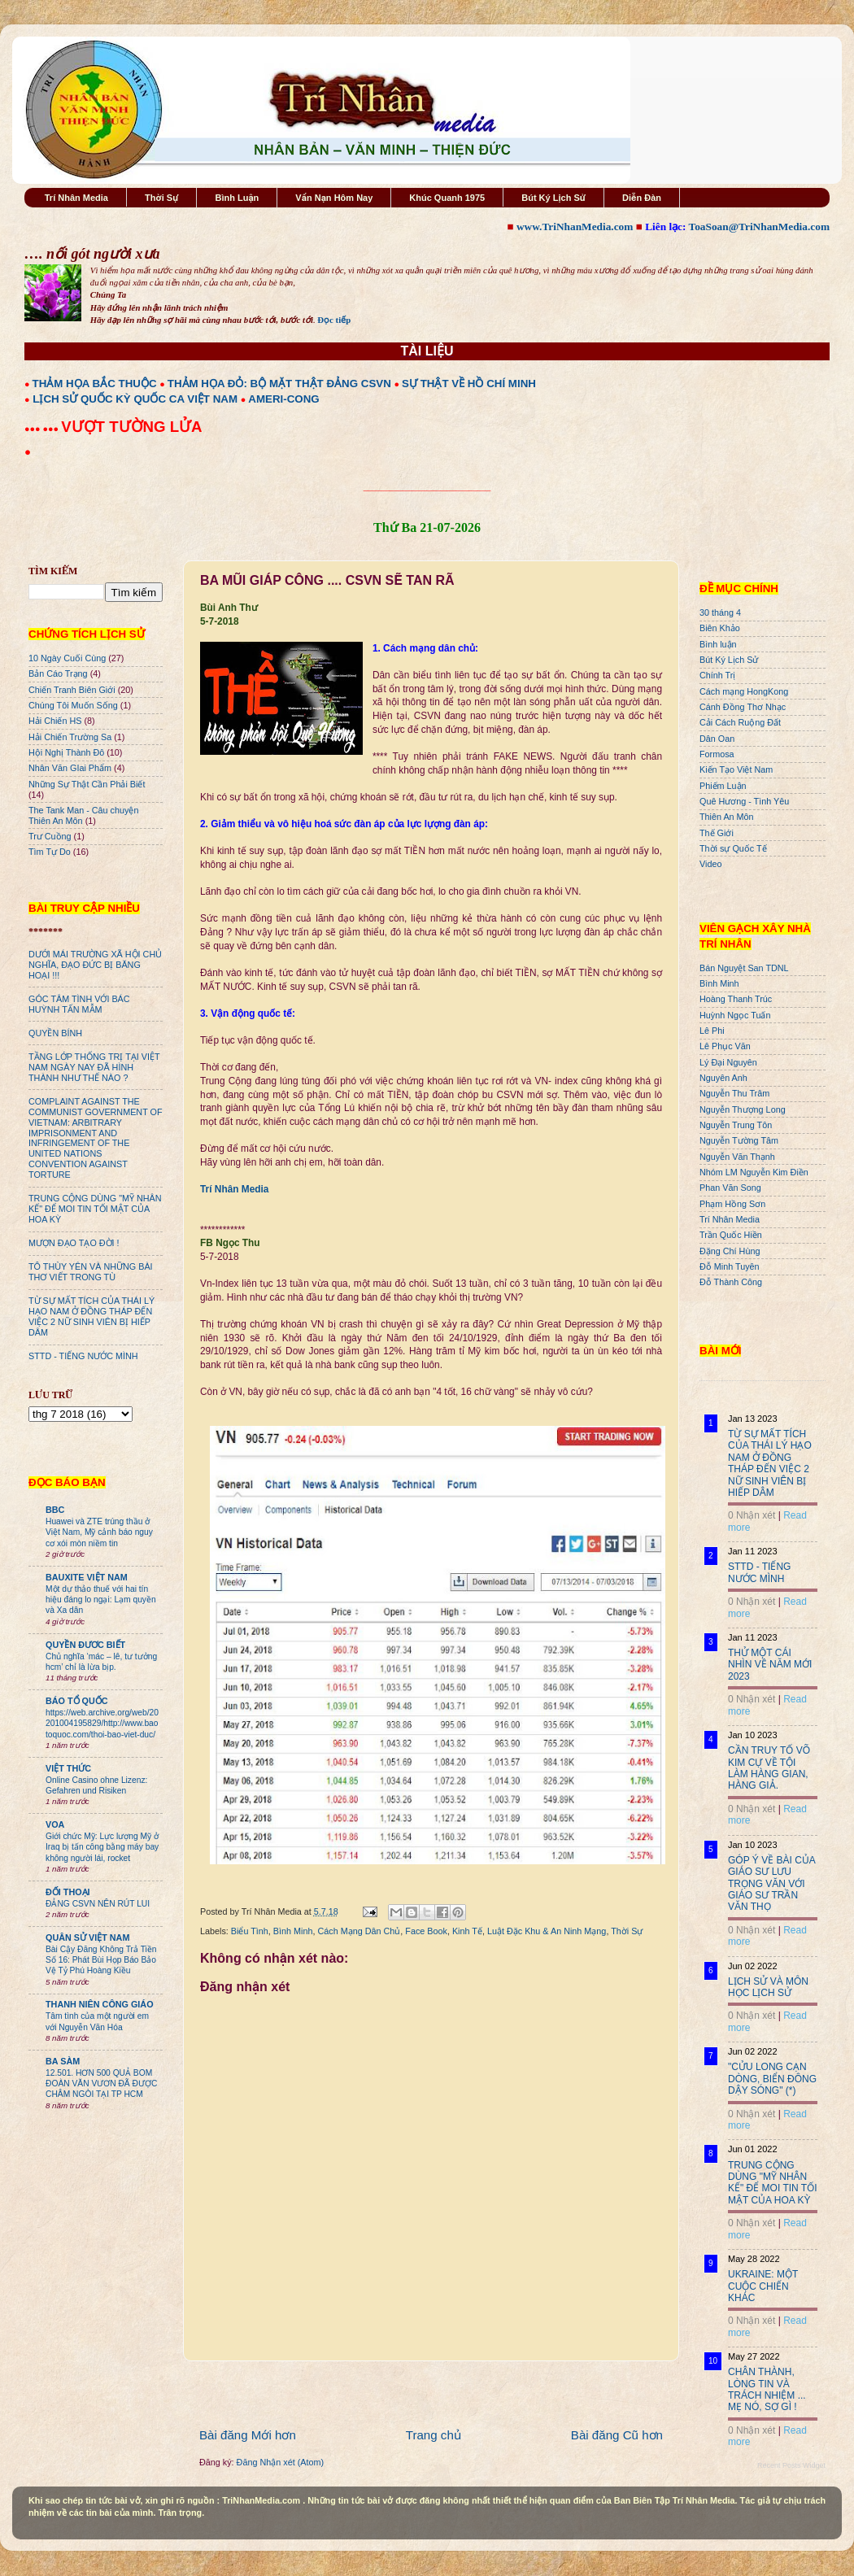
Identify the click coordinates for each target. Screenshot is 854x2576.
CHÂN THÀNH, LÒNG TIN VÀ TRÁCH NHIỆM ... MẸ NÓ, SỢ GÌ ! (767, 2389)
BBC (55, 1510)
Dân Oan (716, 738)
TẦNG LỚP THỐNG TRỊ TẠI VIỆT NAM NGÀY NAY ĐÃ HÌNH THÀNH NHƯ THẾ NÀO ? (93, 1067)
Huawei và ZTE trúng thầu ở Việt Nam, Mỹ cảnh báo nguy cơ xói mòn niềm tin (99, 1532)
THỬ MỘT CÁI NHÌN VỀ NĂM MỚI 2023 (770, 1664)
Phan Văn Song (730, 1187)
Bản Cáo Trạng (58, 673)
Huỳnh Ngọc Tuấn (734, 1015)
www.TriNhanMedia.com (574, 226)
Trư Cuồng (50, 836)
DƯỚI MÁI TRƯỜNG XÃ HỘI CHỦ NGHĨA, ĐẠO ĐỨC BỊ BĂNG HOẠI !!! (95, 964)
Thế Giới (716, 833)
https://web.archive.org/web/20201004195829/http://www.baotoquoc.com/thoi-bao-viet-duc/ (102, 1723)
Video (710, 864)
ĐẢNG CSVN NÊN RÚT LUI (98, 1903)
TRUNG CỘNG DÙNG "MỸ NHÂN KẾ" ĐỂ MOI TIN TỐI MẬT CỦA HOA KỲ (95, 1208)
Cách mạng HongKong (743, 691)
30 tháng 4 (720, 612)
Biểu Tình (249, 1931)
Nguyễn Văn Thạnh (737, 1157)
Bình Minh (293, 1931)
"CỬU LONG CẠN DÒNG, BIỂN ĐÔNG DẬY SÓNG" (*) (772, 2078)
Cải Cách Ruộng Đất (740, 722)
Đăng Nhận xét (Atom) (280, 2462)
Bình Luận (237, 198)
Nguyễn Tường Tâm (738, 1140)
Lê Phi (712, 1030)
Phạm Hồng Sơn (732, 1204)
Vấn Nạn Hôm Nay (334, 198)
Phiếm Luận (723, 786)
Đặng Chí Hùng (729, 1251)
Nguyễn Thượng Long (742, 1109)
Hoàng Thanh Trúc (735, 999)
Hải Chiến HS (54, 721)
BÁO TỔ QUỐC (77, 1701)
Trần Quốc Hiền (730, 1235)
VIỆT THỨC (68, 1768)
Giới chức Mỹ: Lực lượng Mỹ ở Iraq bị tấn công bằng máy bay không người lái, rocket (102, 1847)
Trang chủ (433, 2435)
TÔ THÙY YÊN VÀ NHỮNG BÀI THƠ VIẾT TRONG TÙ (90, 1272)
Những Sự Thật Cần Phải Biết (86, 784)
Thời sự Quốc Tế (733, 848)
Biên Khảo (719, 628)
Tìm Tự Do (49, 851)
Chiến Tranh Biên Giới (71, 690)
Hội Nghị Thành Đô (66, 752)
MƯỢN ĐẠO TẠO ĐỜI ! (74, 1243)
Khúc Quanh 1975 (447, 198)
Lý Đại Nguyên (728, 1062)
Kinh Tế (467, 1931)
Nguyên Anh (723, 1078)
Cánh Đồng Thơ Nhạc (742, 707)
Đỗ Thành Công (730, 1282)
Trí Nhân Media (76, 198)
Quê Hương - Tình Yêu (744, 801)
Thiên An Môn (726, 817)
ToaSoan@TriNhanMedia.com (759, 226)
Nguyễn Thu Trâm (734, 1093)
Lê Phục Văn (725, 1046)
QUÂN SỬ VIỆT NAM (87, 1937)
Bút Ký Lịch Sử (553, 198)
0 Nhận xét (751, 1515)
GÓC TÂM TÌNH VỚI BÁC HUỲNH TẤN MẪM (79, 1004)
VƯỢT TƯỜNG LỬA (131, 426)
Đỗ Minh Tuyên (729, 1266)
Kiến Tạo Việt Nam (736, 769)
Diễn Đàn (641, 198)
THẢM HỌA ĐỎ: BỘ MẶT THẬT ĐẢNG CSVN (279, 383)
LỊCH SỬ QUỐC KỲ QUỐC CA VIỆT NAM (135, 399)
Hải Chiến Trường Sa (69, 737)
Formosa (716, 754)
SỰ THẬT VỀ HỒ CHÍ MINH (469, 383)
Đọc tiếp (334, 320)
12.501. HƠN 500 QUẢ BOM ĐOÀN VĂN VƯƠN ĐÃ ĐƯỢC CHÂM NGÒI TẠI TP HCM (101, 2083)
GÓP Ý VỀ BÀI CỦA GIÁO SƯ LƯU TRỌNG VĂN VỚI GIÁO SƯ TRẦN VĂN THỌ (771, 1884)
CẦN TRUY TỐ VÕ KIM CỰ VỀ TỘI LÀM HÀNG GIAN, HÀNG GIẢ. (769, 1768)
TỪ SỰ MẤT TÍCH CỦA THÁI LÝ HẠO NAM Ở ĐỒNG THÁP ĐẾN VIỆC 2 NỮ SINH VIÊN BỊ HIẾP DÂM (91, 1316)
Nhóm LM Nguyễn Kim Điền (753, 1172)
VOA (55, 1824)
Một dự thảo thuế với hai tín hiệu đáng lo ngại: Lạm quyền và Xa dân (101, 1599)
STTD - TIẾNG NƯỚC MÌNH (83, 1356)
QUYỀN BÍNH (55, 1033)
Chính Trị (717, 675)
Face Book (426, 1931)
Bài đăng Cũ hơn (617, 2435)
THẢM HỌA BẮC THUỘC (95, 383)
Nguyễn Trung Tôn (735, 1125)
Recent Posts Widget (791, 2465)
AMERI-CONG (283, 399)
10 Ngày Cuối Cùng (67, 658)
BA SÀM (63, 2061)
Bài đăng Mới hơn (247, 2435)
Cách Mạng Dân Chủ (358, 1931)
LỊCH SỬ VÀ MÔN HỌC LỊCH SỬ (768, 1987)
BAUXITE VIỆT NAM (87, 1577)
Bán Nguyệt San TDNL (744, 968)
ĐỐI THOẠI (68, 1892)
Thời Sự (161, 198)
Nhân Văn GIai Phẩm (69, 768)
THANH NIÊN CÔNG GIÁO (100, 2004)
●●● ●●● (42, 429)
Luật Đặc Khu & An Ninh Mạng (546, 1931)
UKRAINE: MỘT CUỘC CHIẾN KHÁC (763, 2286)
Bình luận (718, 644)
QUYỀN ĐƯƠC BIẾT (85, 1645)
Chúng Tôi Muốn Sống (73, 705)
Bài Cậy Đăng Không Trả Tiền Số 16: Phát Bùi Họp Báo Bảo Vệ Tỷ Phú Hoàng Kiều (101, 1960)
